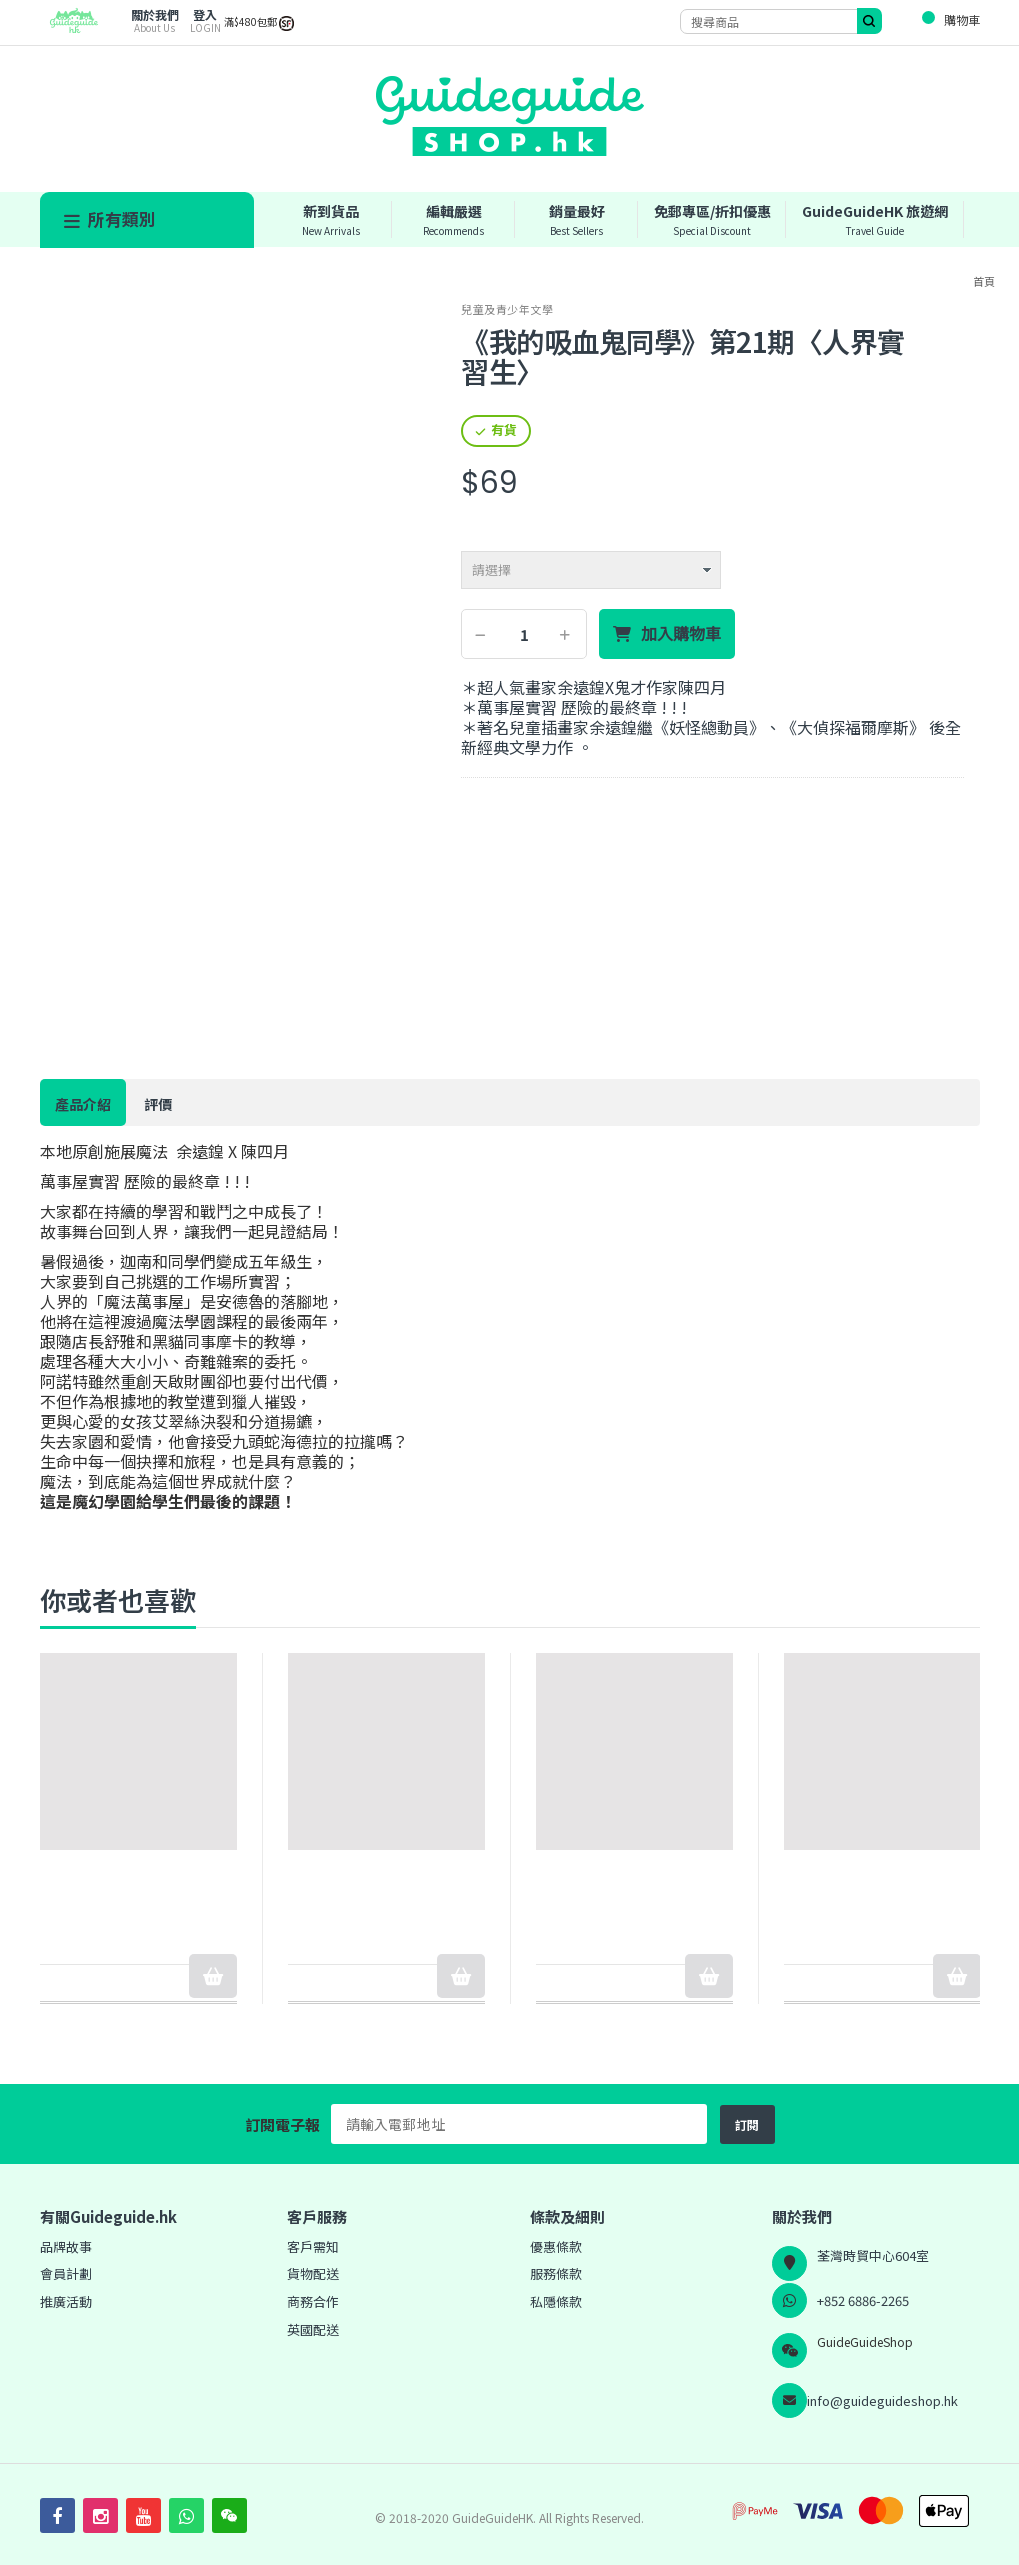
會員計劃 (66, 2273)
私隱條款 (556, 2301)
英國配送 (313, 2329)
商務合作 (313, 2301)
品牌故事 (66, 2246)
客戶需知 (313, 2246)
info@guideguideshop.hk (882, 2400)
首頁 (984, 281)
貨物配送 (313, 2273)
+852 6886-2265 (863, 2300)
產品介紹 (83, 1104)
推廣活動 (66, 2301)
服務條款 (556, 2273)
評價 (158, 1104)
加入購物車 (681, 634)
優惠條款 (556, 2246)
